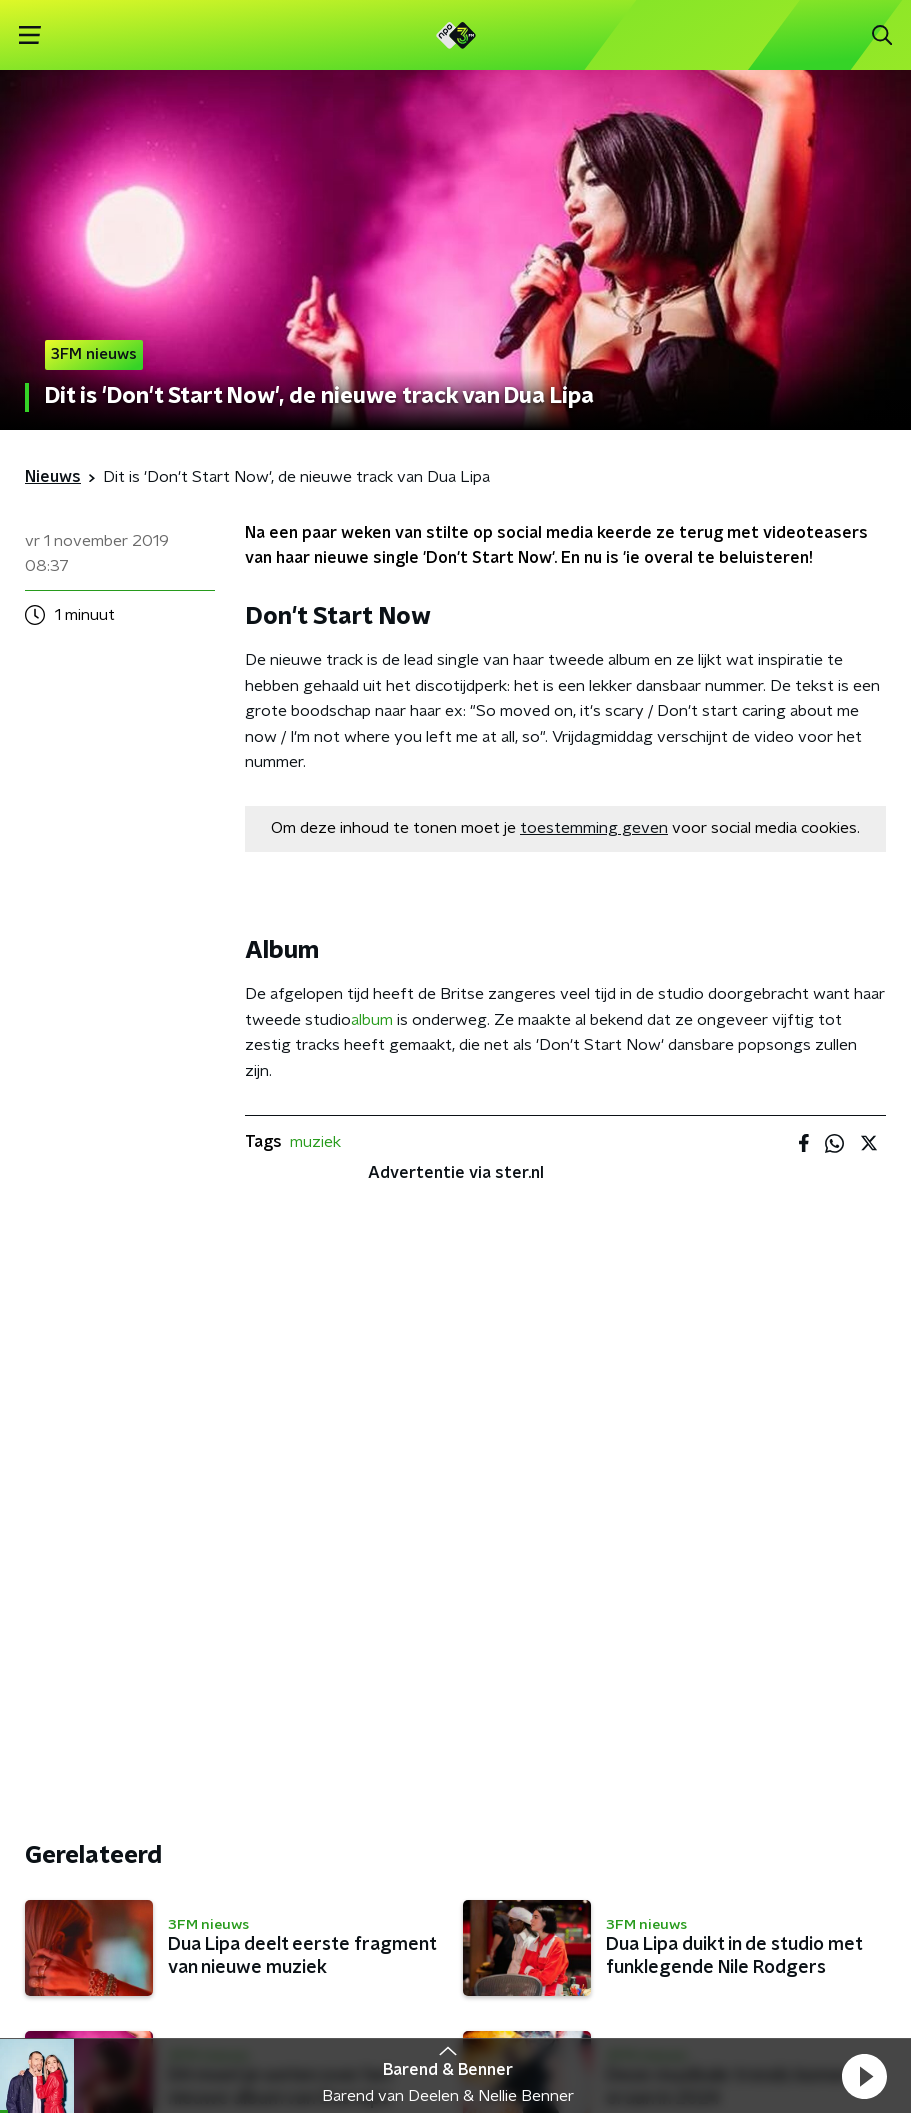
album (374, 1020)
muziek (315, 1142)
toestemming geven (594, 828)
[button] (864, 2076)
